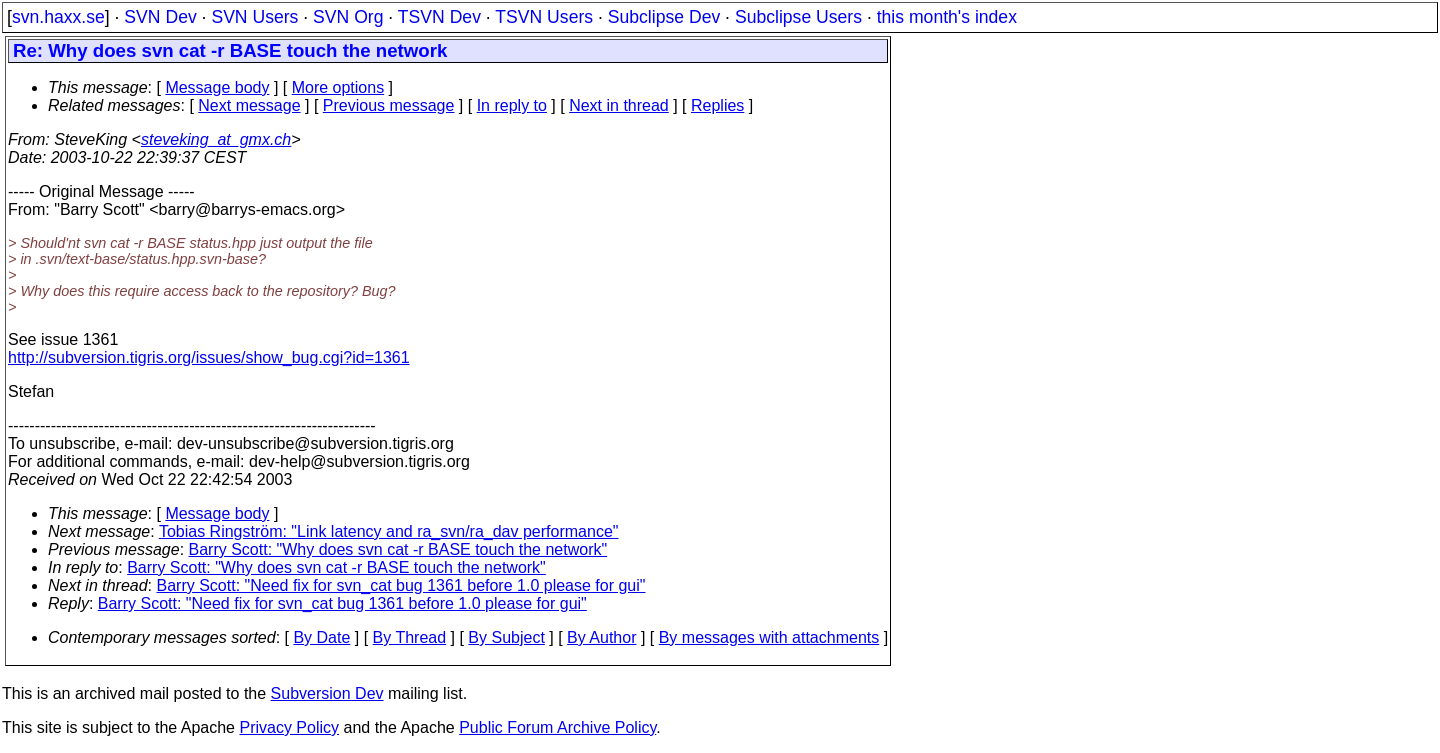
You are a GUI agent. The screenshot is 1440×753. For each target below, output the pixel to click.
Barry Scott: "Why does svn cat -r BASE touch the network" (398, 549)
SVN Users (254, 17)
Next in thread (619, 105)
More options (338, 87)
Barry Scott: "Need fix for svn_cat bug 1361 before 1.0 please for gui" (401, 585)
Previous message (389, 105)
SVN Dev (160, 17)
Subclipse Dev (664, 17)
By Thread (410, 637)
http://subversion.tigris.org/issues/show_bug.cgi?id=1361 (209, 357)
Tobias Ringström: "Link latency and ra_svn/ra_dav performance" (389, 531)
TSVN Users (544, 17)
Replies (717, 105)
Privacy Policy (289, 727)
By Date (321, 637)
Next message (249, 105)
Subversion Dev (327, 693)
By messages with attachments (769, 637)
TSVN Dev (439, 17)
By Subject (506, 637)
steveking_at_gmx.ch (216, 139)
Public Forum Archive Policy (557, 727)
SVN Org (348, 17)
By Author (601, 637)
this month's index (947, 17)
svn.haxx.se (58, 17)
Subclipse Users (798, 17)
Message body (217, 87)
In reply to (512, 105)
